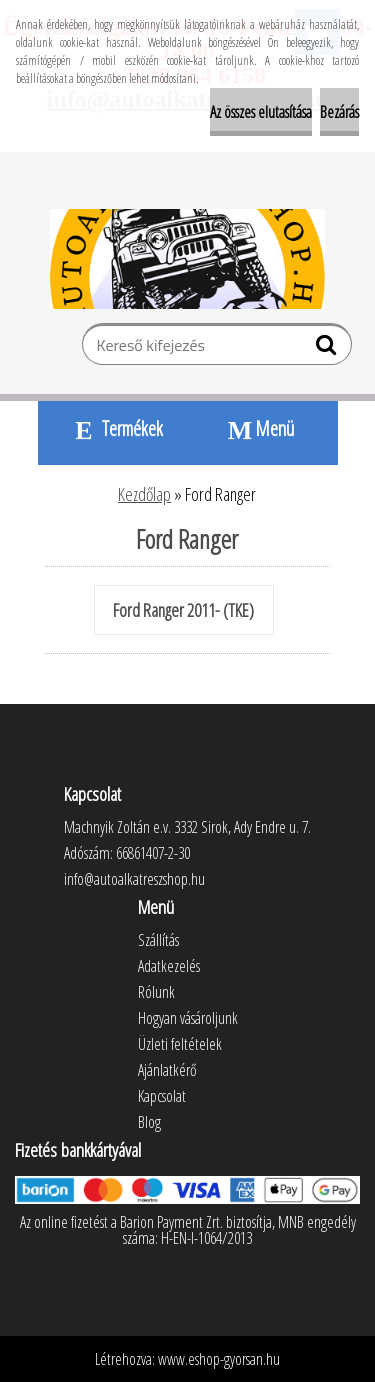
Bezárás (339, 112)
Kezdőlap (144, 494)
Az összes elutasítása (261, 112)
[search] (328, 349)
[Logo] (187, 259)
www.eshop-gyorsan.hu (219, 1359)
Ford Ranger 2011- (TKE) (183, 610)
